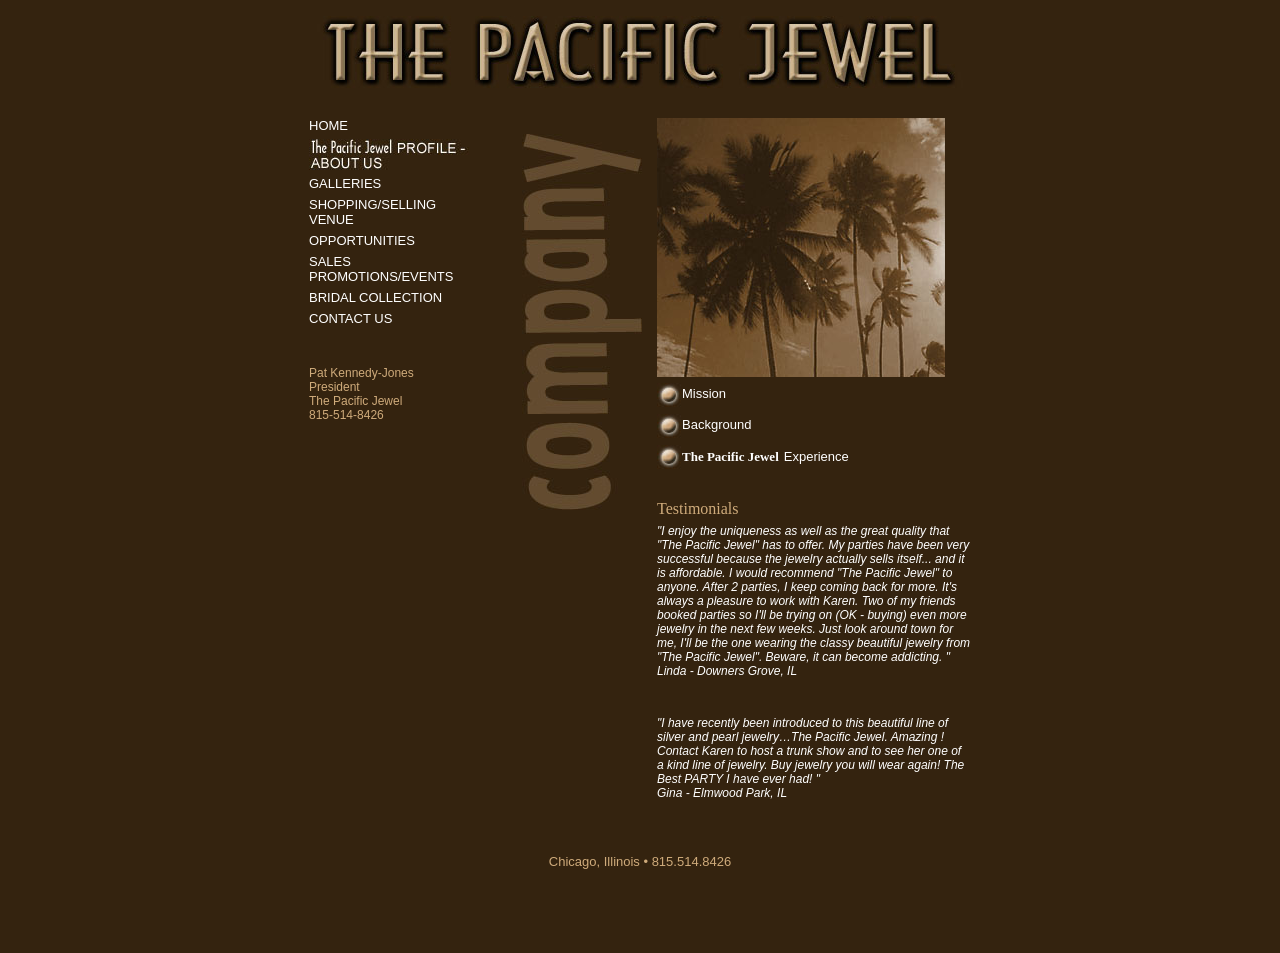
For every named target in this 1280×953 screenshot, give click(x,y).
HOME (328, 125)
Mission (704, 393)
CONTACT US (350, 318)
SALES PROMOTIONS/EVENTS (381, 269)
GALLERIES (345, 183)
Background (716, 424)
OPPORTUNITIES (362, 240)
